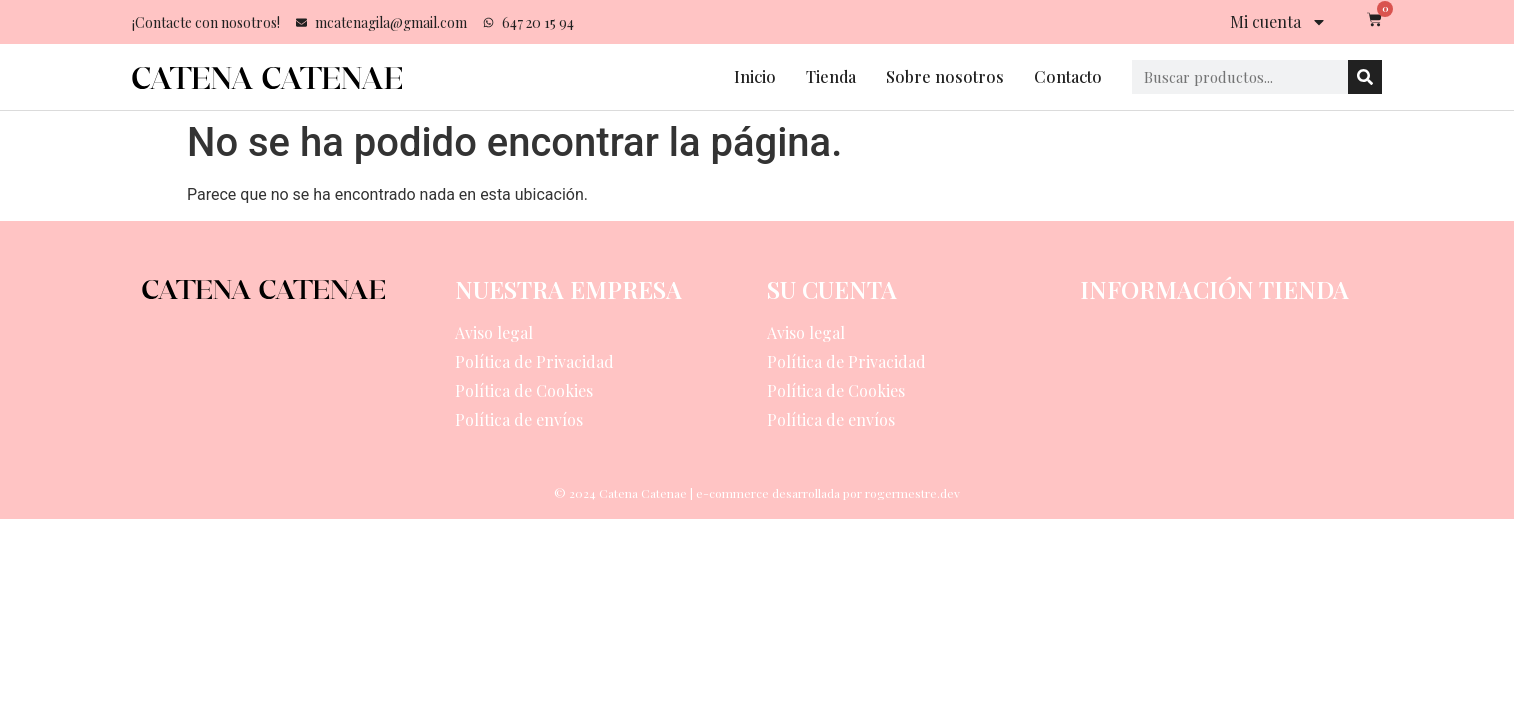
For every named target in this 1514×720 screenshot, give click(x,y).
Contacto (1068, 76)
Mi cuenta (1278, 22)
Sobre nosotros (945, 76)
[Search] (1365, 77)
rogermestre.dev (912, 493)
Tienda (831, 76)
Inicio (755, 76)
